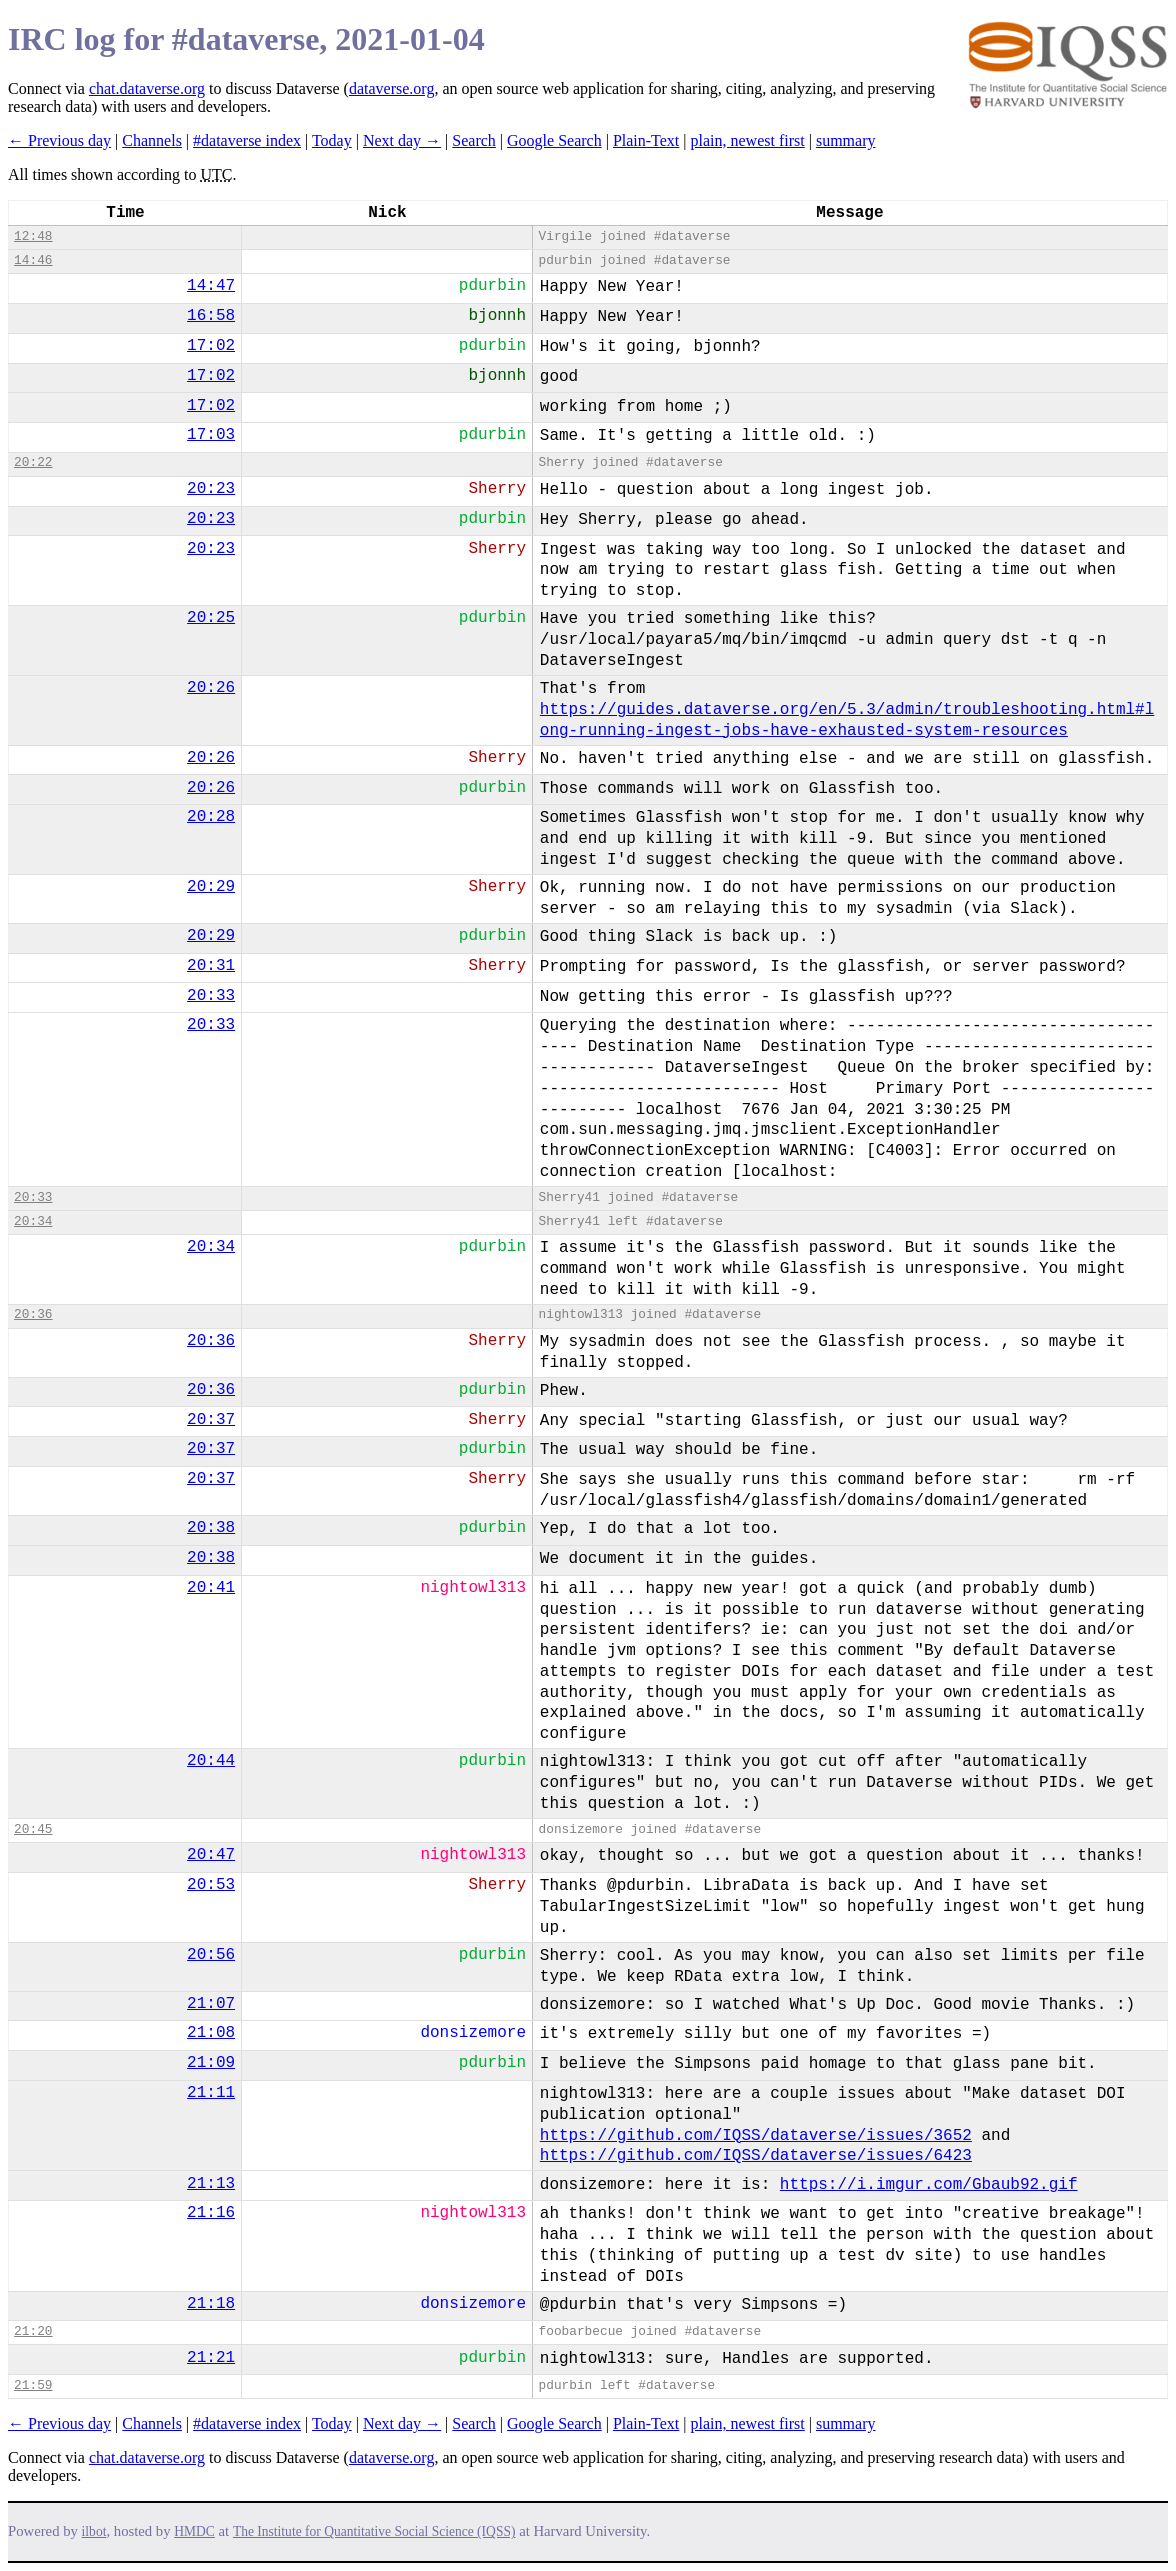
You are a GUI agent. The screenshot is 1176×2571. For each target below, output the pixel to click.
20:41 (211, 1588)
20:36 (33, 1314)
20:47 (211, 1855)
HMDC (194, 2531)
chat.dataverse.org (147, 88)
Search (474, 140)
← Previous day (59, 140)
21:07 (211, 2004)
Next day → (402, 140)
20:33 (211, 996)
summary (846, 140)
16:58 (211, 316)
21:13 (211, 2184)
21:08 (211, 2033)
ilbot (94, 2531)
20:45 (33, 1829)
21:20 (33, 2331)
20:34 (33, 1221)
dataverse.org (391, 88)
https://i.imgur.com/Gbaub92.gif (929, 2185)
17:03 (211, 435)
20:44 (211, 1761)
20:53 (211, 1885)
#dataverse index (247, 140)
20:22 (33, 462)
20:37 (211, 1420)
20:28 (211, 817)
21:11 (211, 2093)
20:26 (211, 688)
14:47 (211, 286)
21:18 (211, 2304)
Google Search (554, 140)
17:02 (211, 346)
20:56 (211, 1955)
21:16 (211, 2213)
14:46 (33, 260)
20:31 (211, 966)
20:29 (211, 887)
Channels (152, 140)
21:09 (211, 2063)
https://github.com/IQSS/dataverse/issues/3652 (756, 2136)
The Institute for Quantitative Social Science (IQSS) (374, 2531)
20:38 (211, 1528)
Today (332, 140)
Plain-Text (646, 140)
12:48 (33, 236)
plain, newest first (748, 140)
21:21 (211, 2358)
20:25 (211, 618)
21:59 (33, 2385)
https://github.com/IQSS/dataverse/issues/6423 (756, 2156)
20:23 (211, 489)
